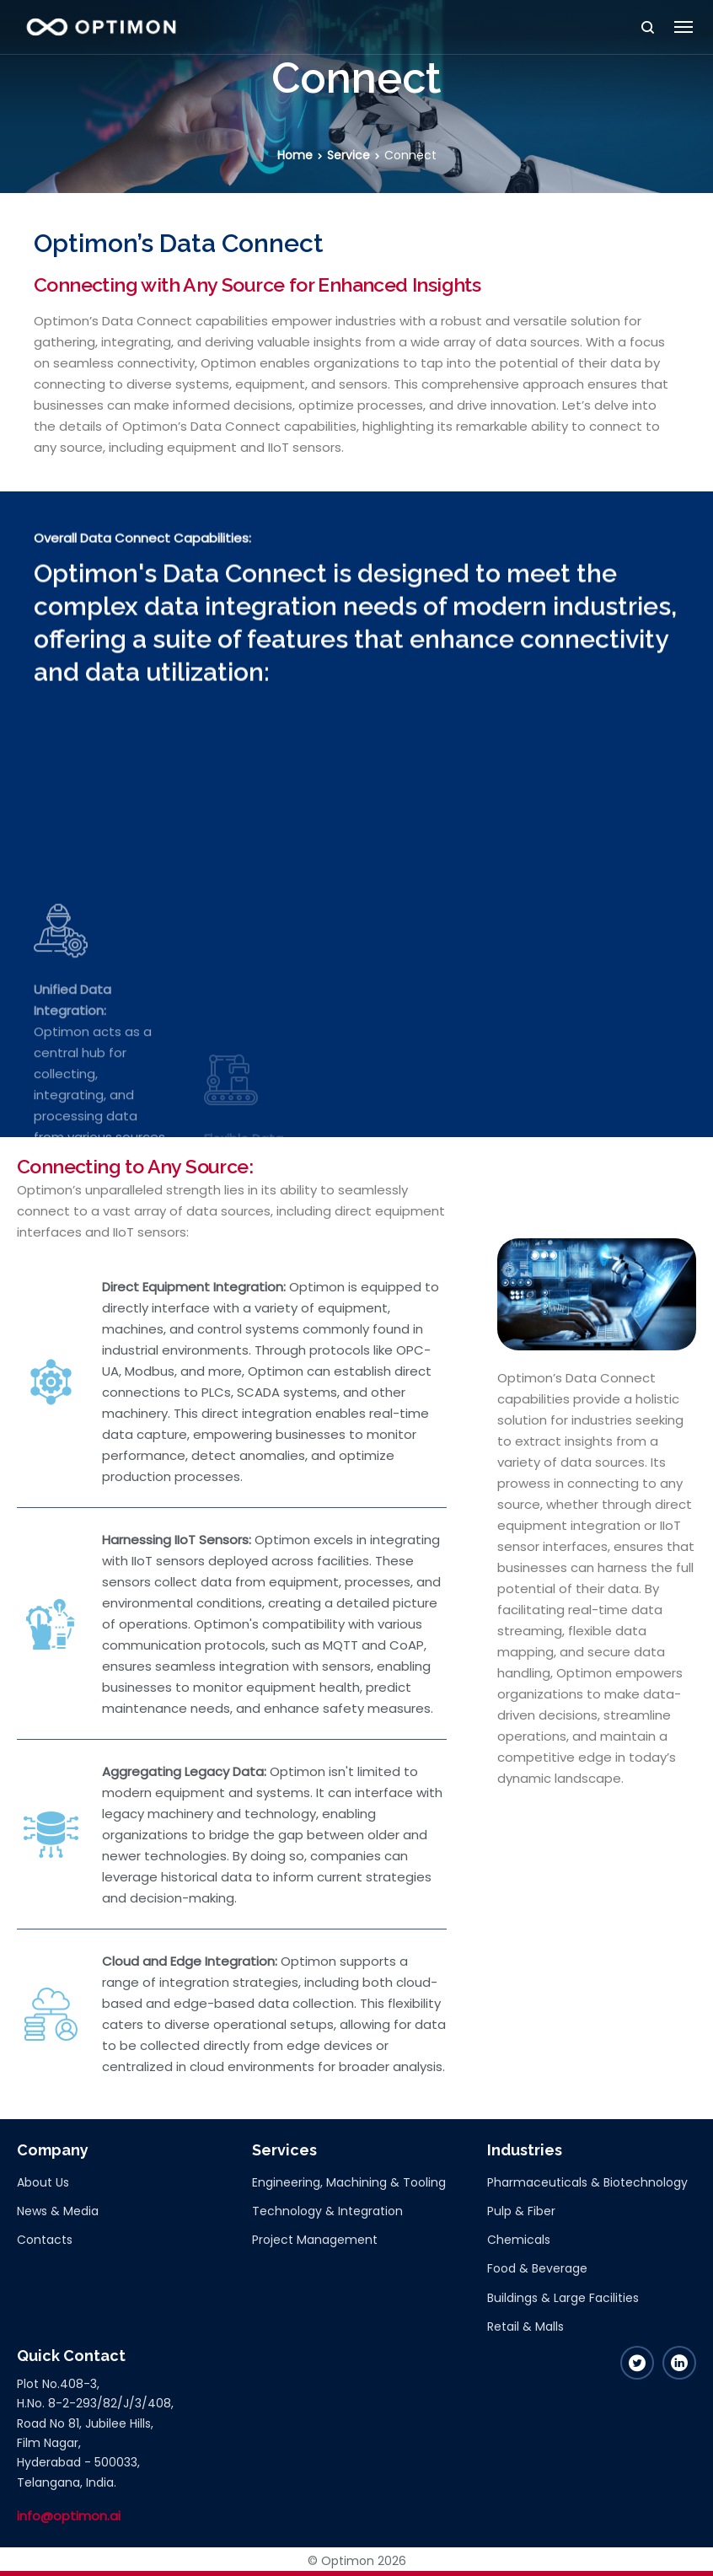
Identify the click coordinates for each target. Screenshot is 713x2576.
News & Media (58, 2211)
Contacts (44, 2239)
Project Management (315, 2239)
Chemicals (518, 2239)
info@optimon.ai (69, 2516)
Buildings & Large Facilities (563, 2297)
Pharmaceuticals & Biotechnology (587, 2182)
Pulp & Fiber (521, 2211)
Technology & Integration (327, 2211)
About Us (43, 2182)
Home (295, 155)
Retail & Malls (525, 2326)
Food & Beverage (537, 2268)
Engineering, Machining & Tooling (349, 2182)
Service (348, 155)
